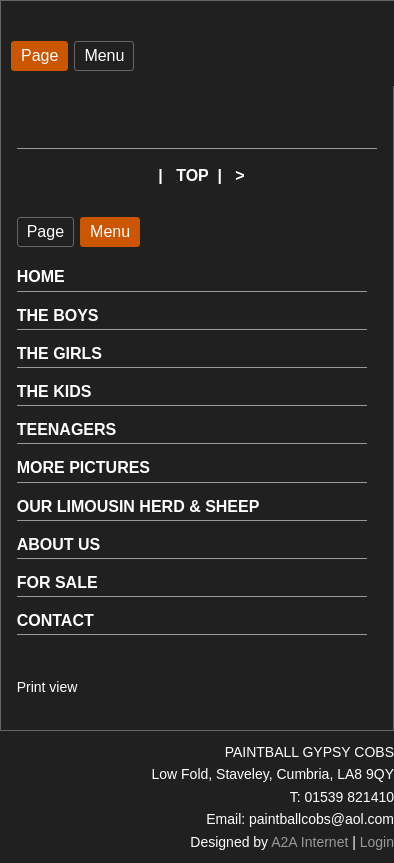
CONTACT (55, 620)
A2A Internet (309, 842)
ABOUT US (59, 544)
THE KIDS (54, 391)
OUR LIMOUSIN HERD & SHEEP (138, 506)
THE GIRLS (59, 353)
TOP (192, 175)
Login (377, 842)
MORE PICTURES (83, 467)
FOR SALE (57, 582)
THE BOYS (58, 315)
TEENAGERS (67, 429)
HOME (41, 276)
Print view (47, 687)
